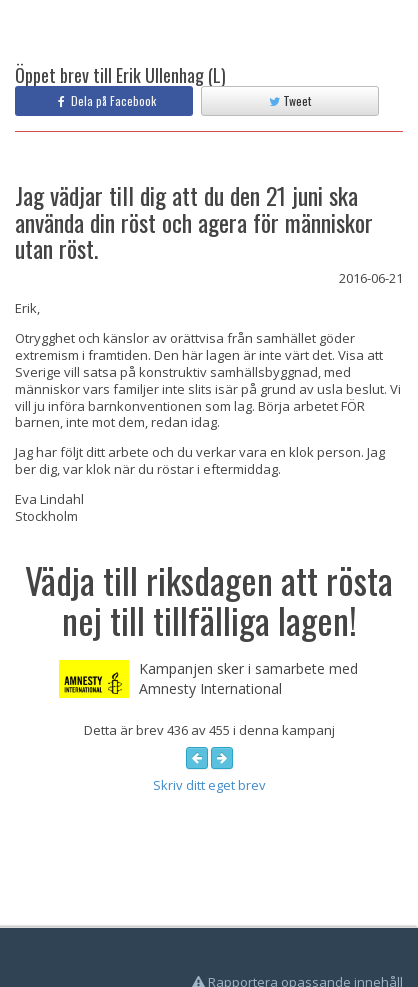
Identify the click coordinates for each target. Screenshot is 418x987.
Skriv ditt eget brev (209, 785)
